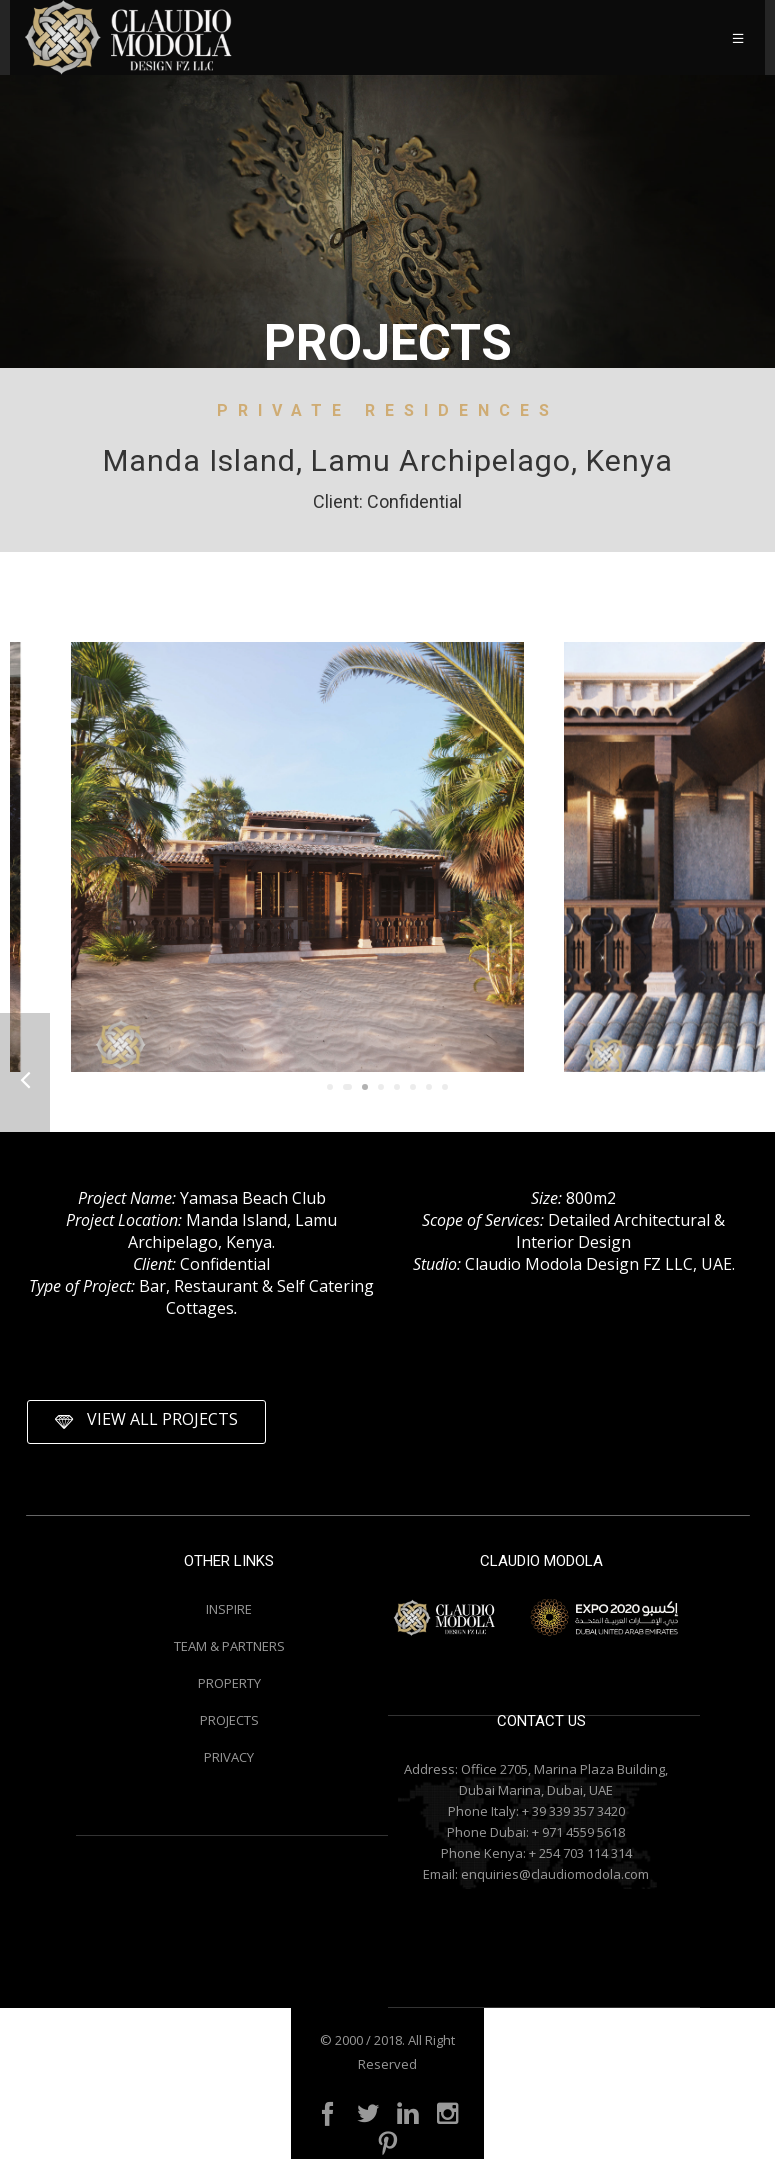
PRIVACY (229, 1757)
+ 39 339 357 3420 (573, 1811)
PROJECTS (229, 1720)
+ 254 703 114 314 (580, 1853)
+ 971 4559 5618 (578, 1832)
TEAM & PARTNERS (229, 1646)
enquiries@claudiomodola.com (555, 1874)
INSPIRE (229, 1609)
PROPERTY (229, 1683)
